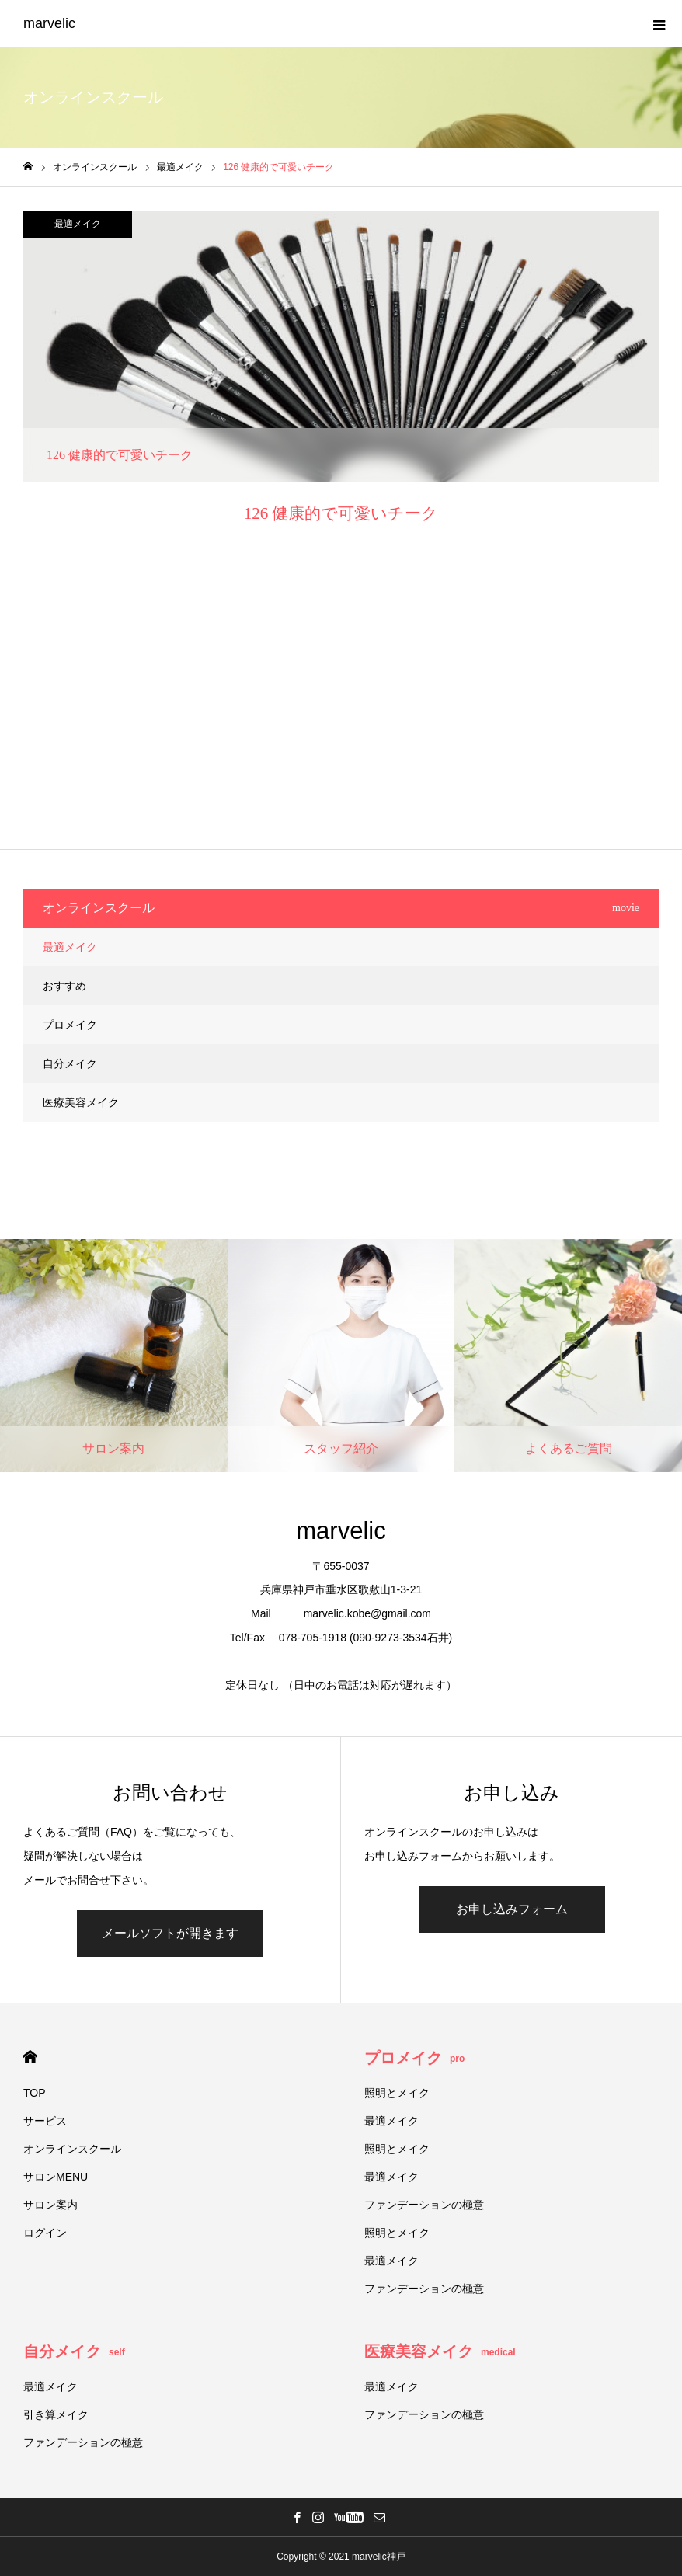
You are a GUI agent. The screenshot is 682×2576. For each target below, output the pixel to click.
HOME (30, 2056)
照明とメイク (397, 2093)
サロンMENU (55, 2176)
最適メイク (77, 223)
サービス (45, 2121)
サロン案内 (50, 2204)
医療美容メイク (81, 1102)
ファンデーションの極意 (424, 2204)
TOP (34, 2093)
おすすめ (64, 986)
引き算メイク (56, 2414)
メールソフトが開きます (170, 1933)
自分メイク (70, 1063)
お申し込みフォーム (512, 1909)
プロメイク (70, 1024)
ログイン (45, 2232)
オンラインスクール (72, 2149)
